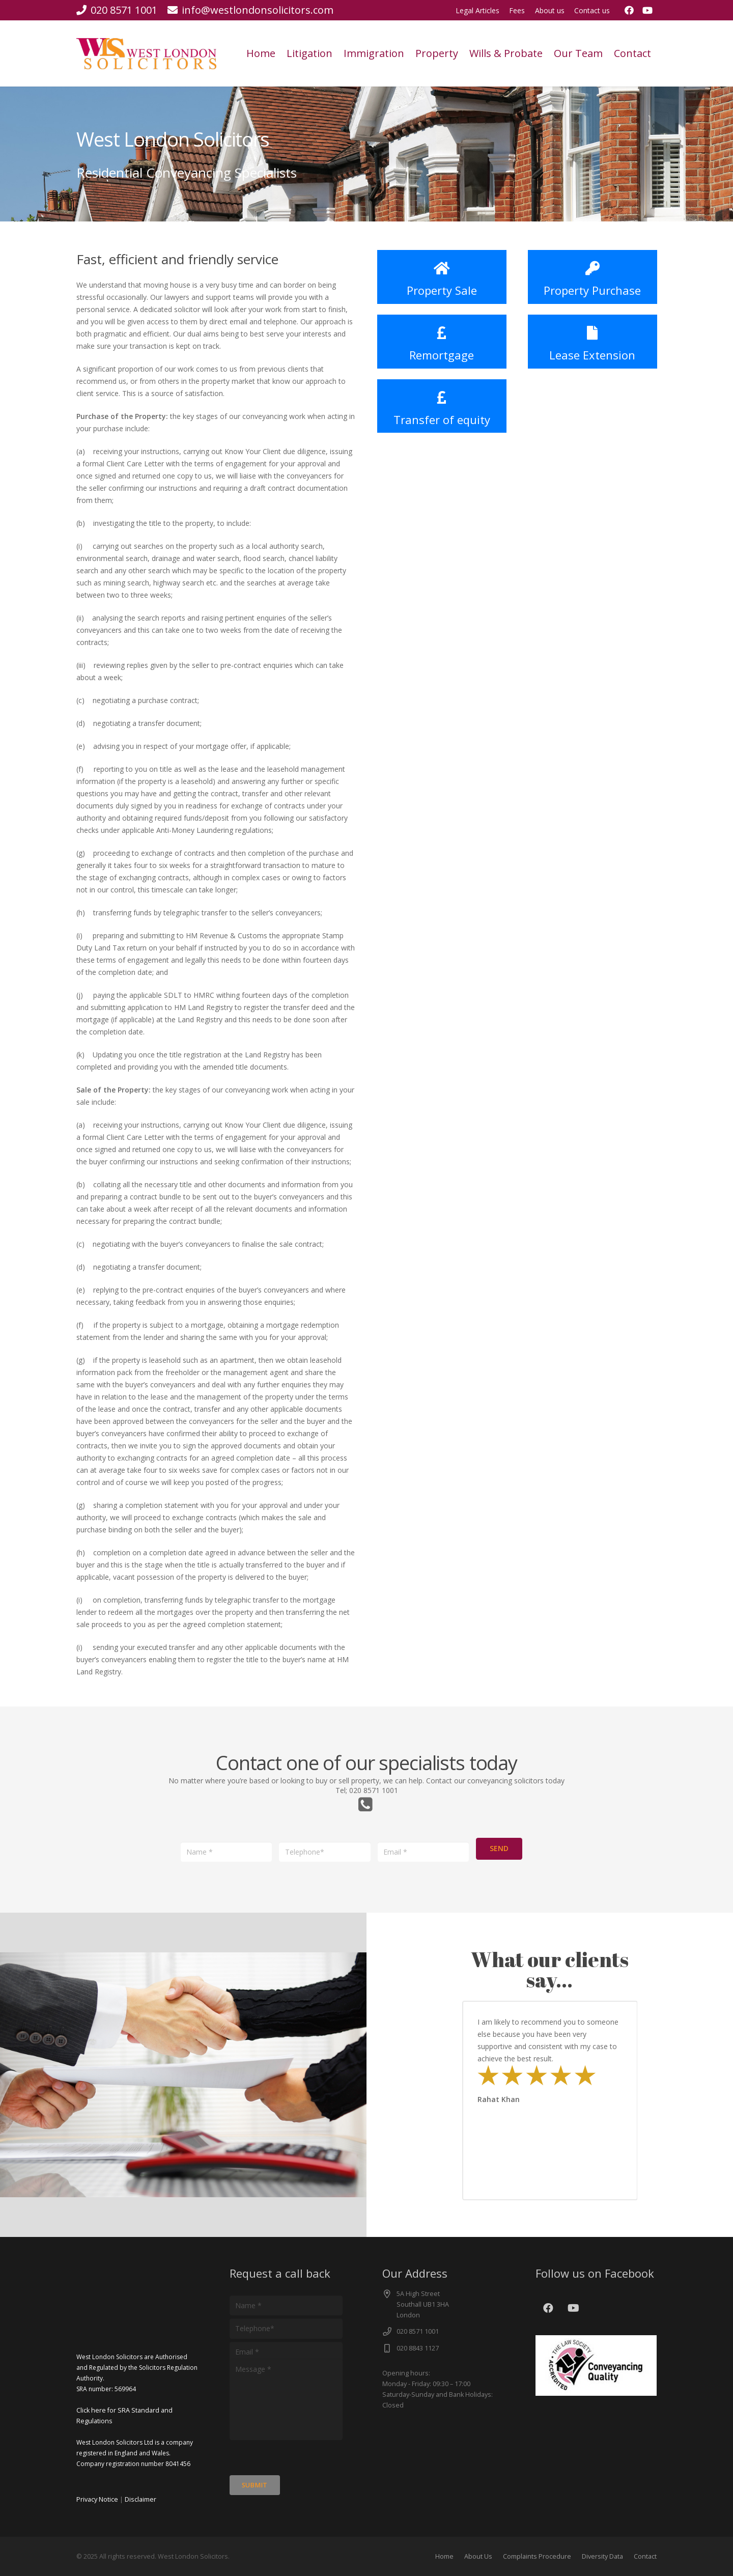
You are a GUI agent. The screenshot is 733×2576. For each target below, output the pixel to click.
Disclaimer (140, 2499)
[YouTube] (647, 10)
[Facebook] (629, 10)
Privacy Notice (97, 2499)
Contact (645, 2556)
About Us (478, 2556)
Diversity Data (602, 2556)
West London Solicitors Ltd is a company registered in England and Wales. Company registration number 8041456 (134, 2453)
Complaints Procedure (537, 2556)
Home (444, 2556)
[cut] (146, 53)
